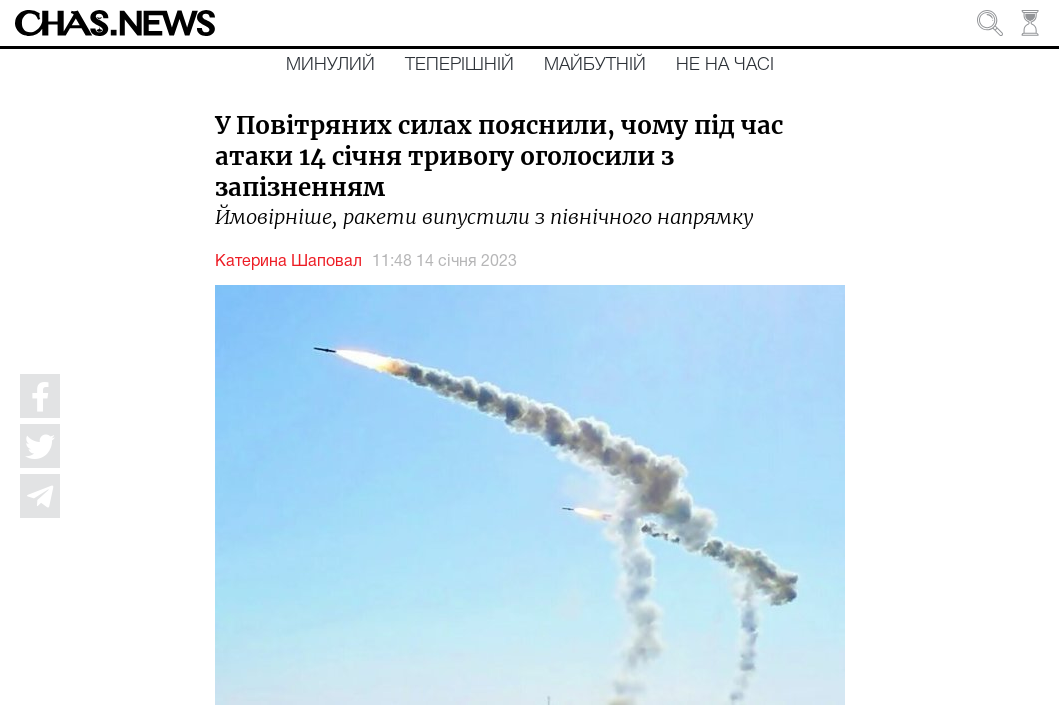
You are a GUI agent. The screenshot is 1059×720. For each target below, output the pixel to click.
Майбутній (595, 65)
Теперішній (459, 65)
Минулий (330, 65)
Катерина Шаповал (288, 262)
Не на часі (725, 65)
